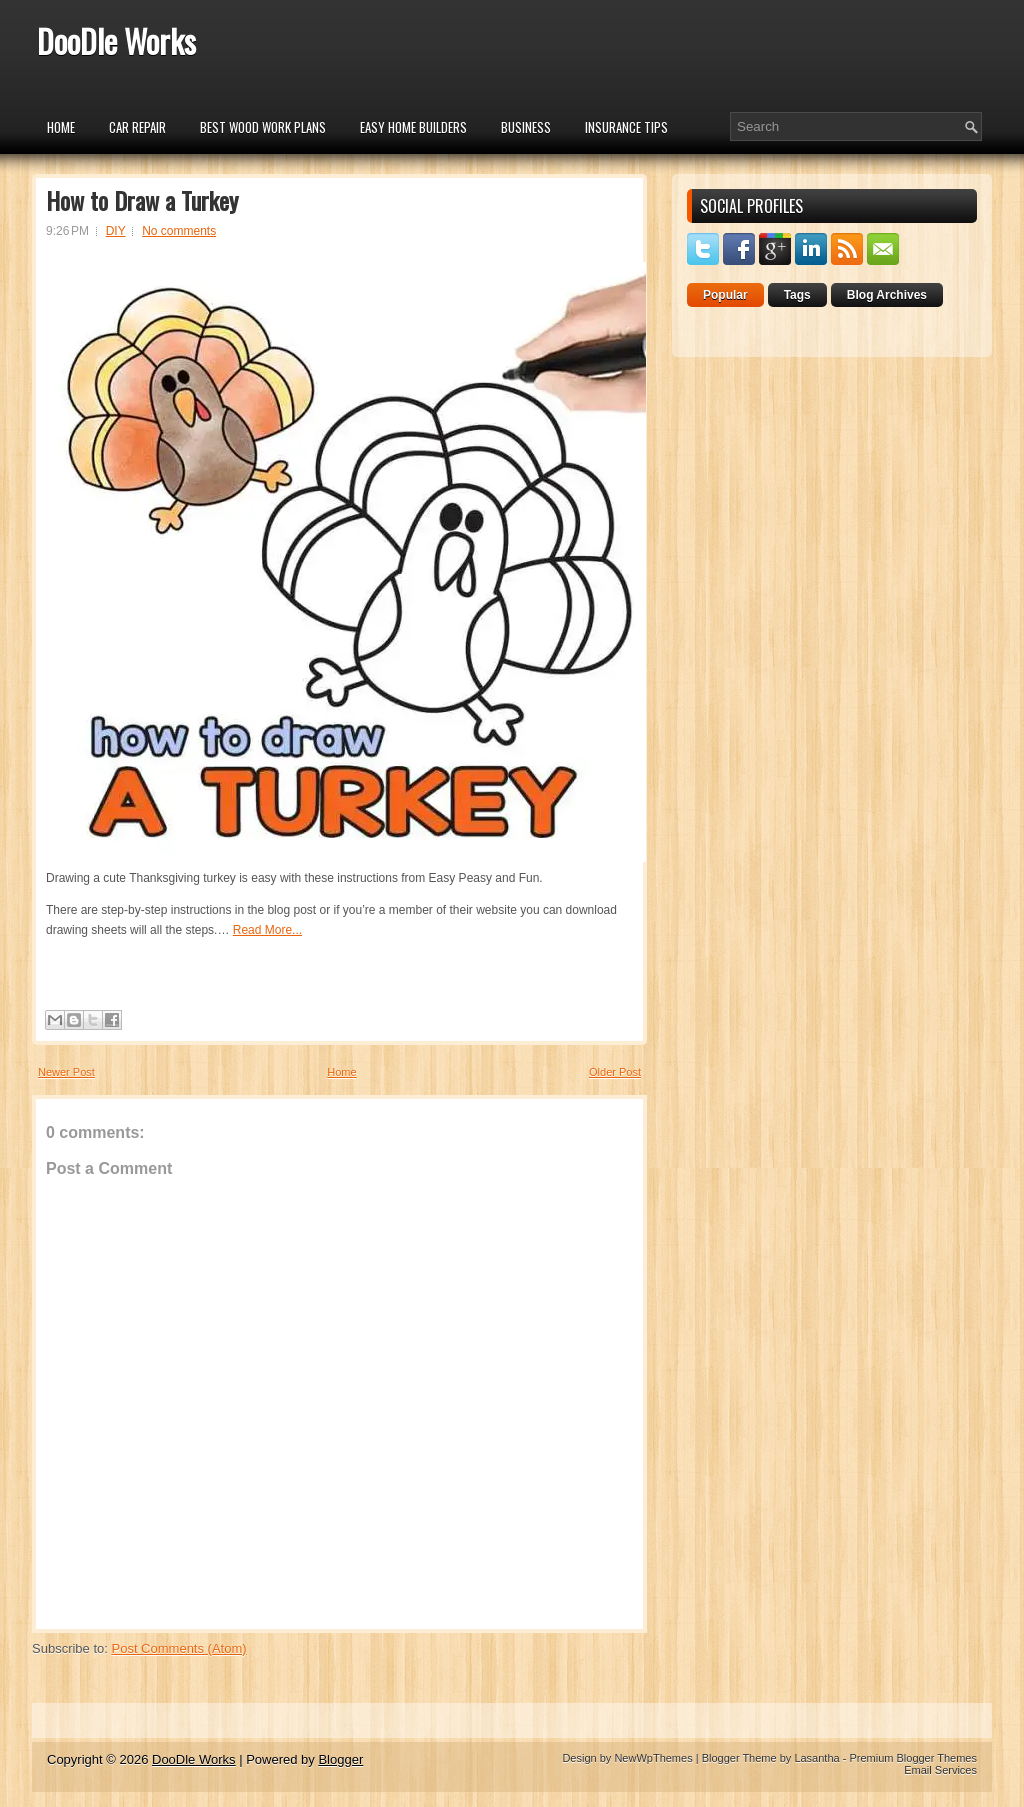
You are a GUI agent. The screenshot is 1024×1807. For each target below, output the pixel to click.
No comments (179, 231)
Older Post (615, 1072)
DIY (116, 231)
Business (526, 127)
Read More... (267, 930)
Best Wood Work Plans (263, 127)
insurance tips (626, 127)
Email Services (940, 1770)
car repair (137, 127)
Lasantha (816, 1758)
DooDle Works (116, 40)
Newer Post (66, 1072)
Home (61, 127)
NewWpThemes (653, 1758)
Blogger (340, 1759)
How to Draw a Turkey (142, 200)
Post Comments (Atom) (179, 1648)
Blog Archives (887, 295)
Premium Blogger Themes (913, 1758)
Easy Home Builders (413, 127)
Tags (797, 295)
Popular (725, 295)
